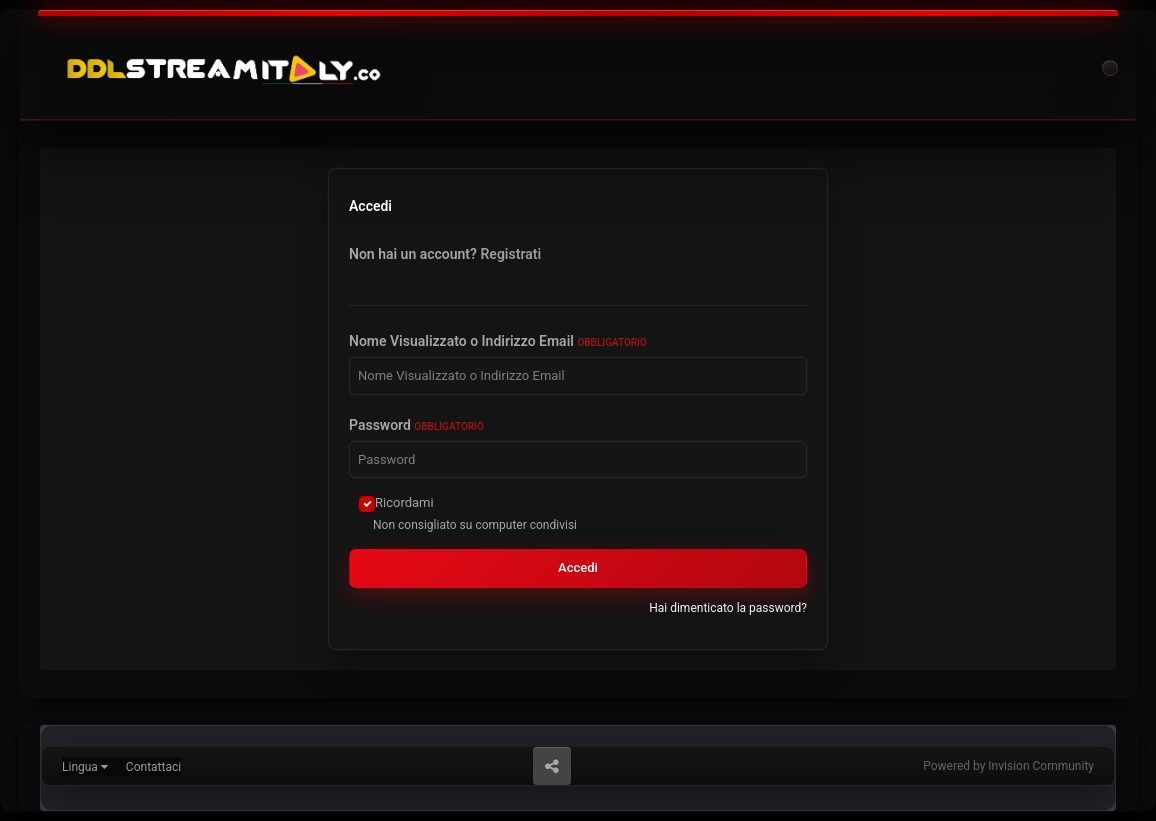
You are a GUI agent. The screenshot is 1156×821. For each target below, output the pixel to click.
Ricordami (404, 502)
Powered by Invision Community (1008, 766)
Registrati (510, 254)
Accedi (578, 567)
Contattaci (153, 767)
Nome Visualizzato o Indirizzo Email (498, 341)
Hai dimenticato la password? (728, 608)
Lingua (85, 767)
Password (416, 425)
